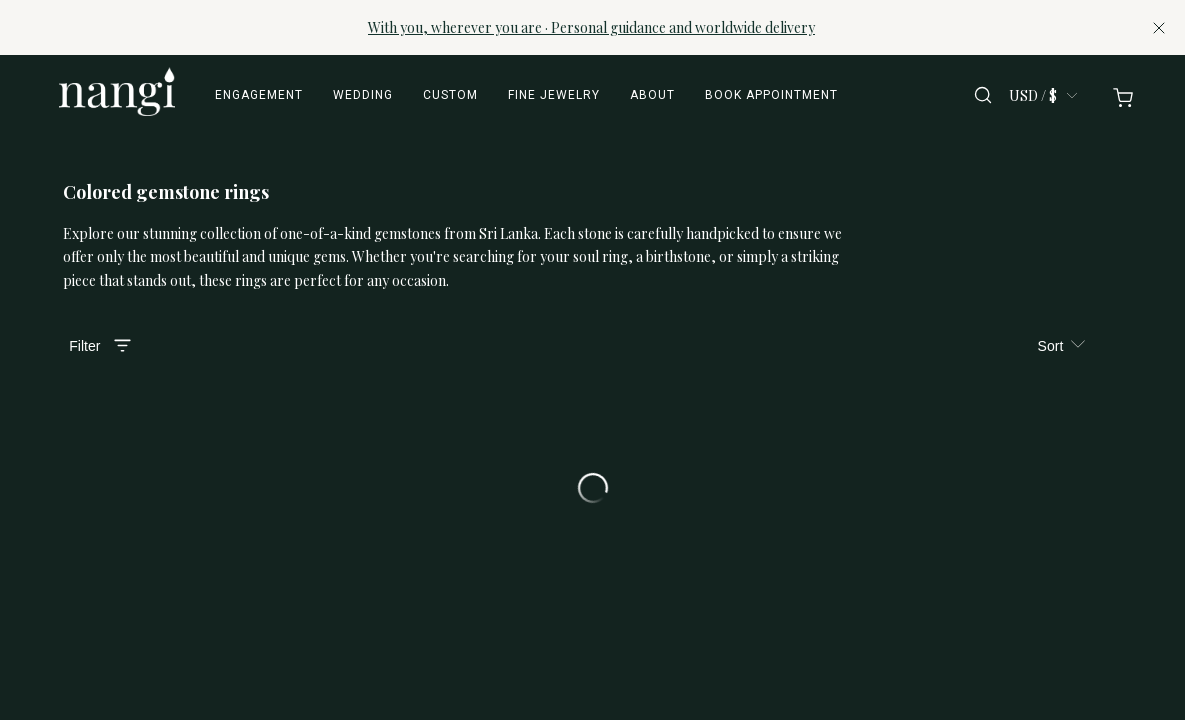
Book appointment (771, 95)
